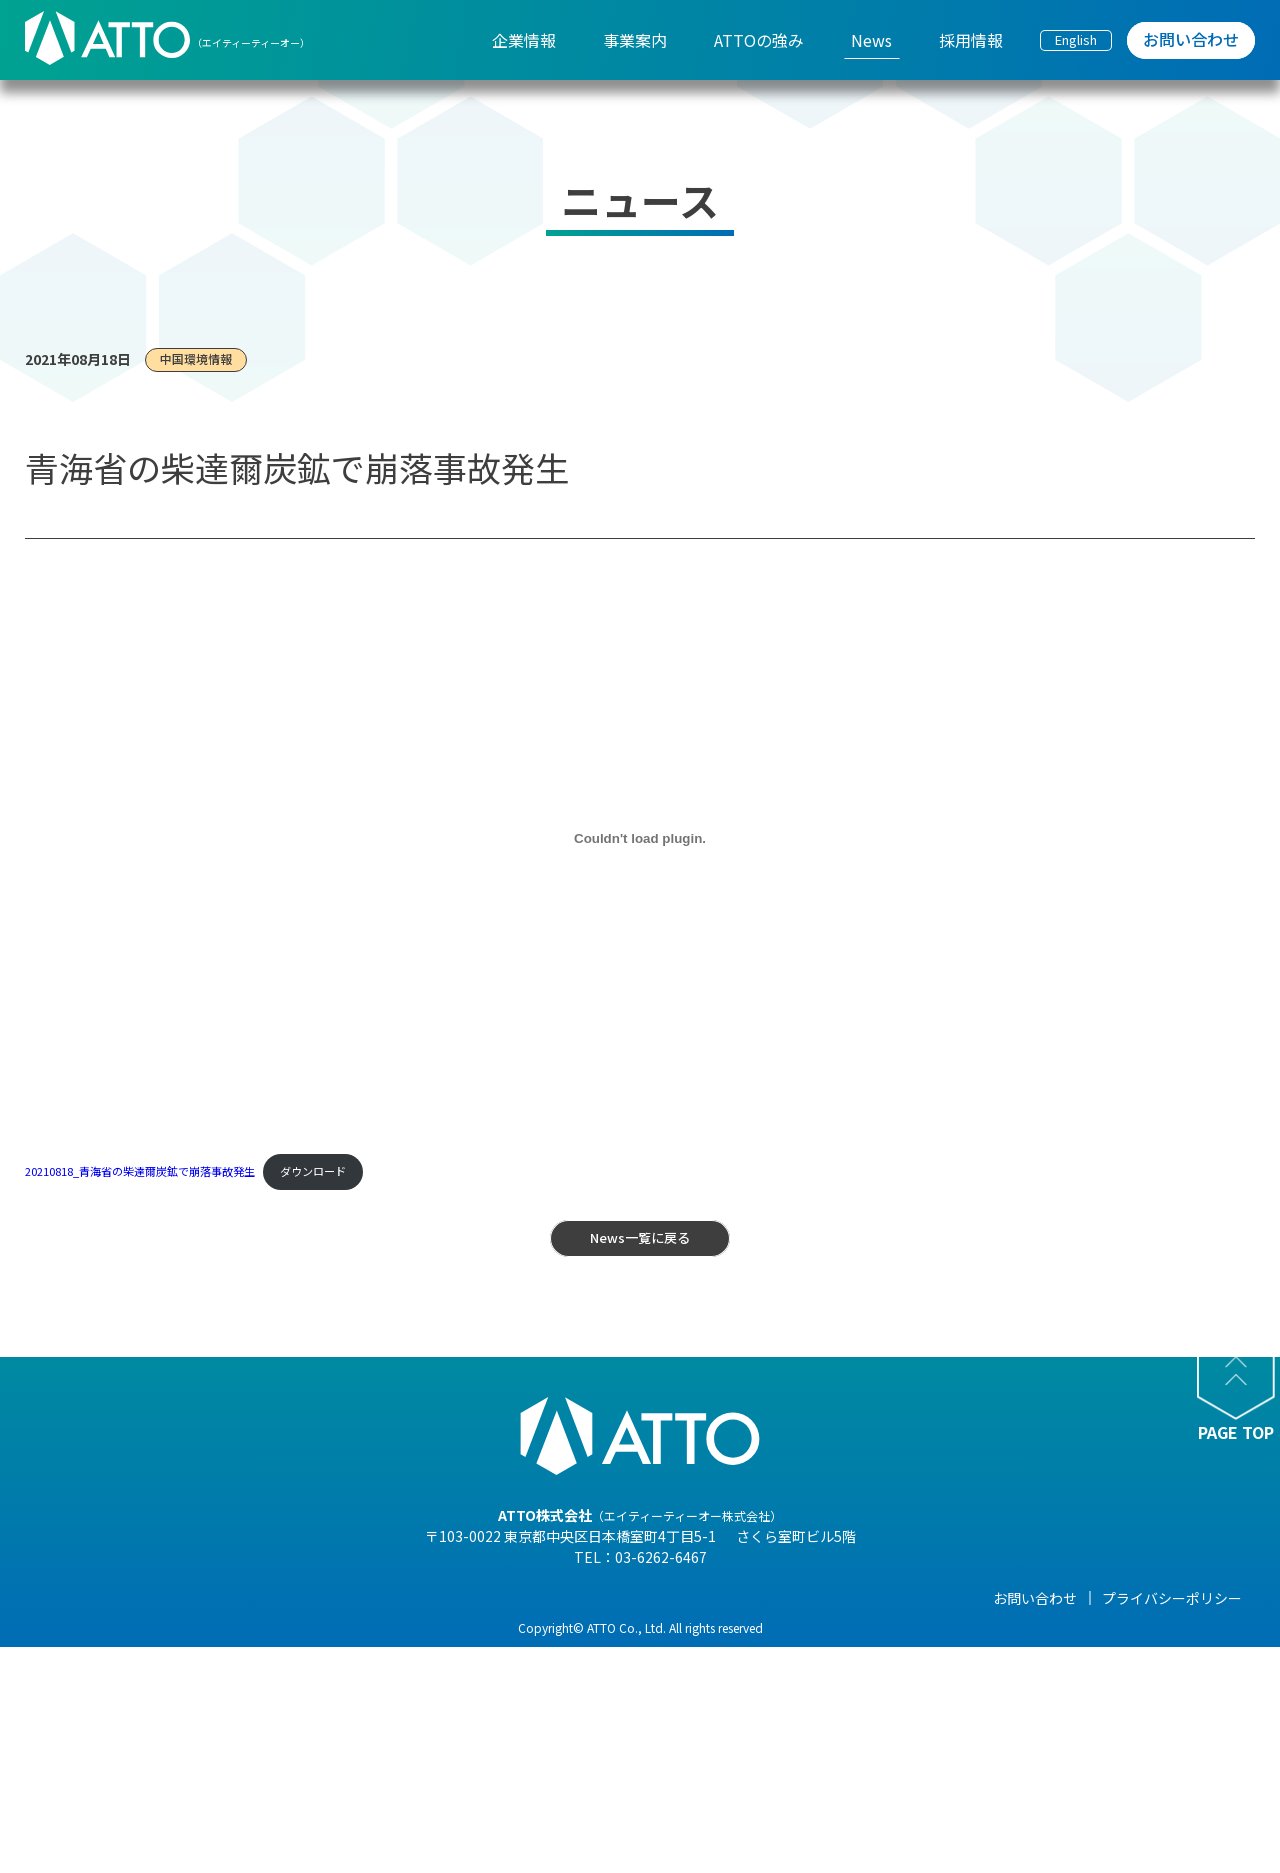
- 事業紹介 (292, 1768)
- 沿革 (278, 1796)
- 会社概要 (292, 1656)
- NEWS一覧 (765, 1628)
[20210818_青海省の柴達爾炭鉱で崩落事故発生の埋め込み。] (640, 839)
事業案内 (444, 1598)
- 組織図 (285, 1684)
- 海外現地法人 (306, 1740)
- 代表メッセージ (313, 1628)
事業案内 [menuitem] (635, 40)
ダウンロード (313, 1171)
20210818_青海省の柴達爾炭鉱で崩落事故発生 (140, 1171)
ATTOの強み (612, 1598)
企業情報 (288, 1598)
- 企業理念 (292, 1712)
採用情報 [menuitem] (971, 40)
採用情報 (911, 1598)
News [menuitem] (871, 40)
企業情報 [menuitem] (524, 40)
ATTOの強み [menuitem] (759, 40)
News (746, 1598)
